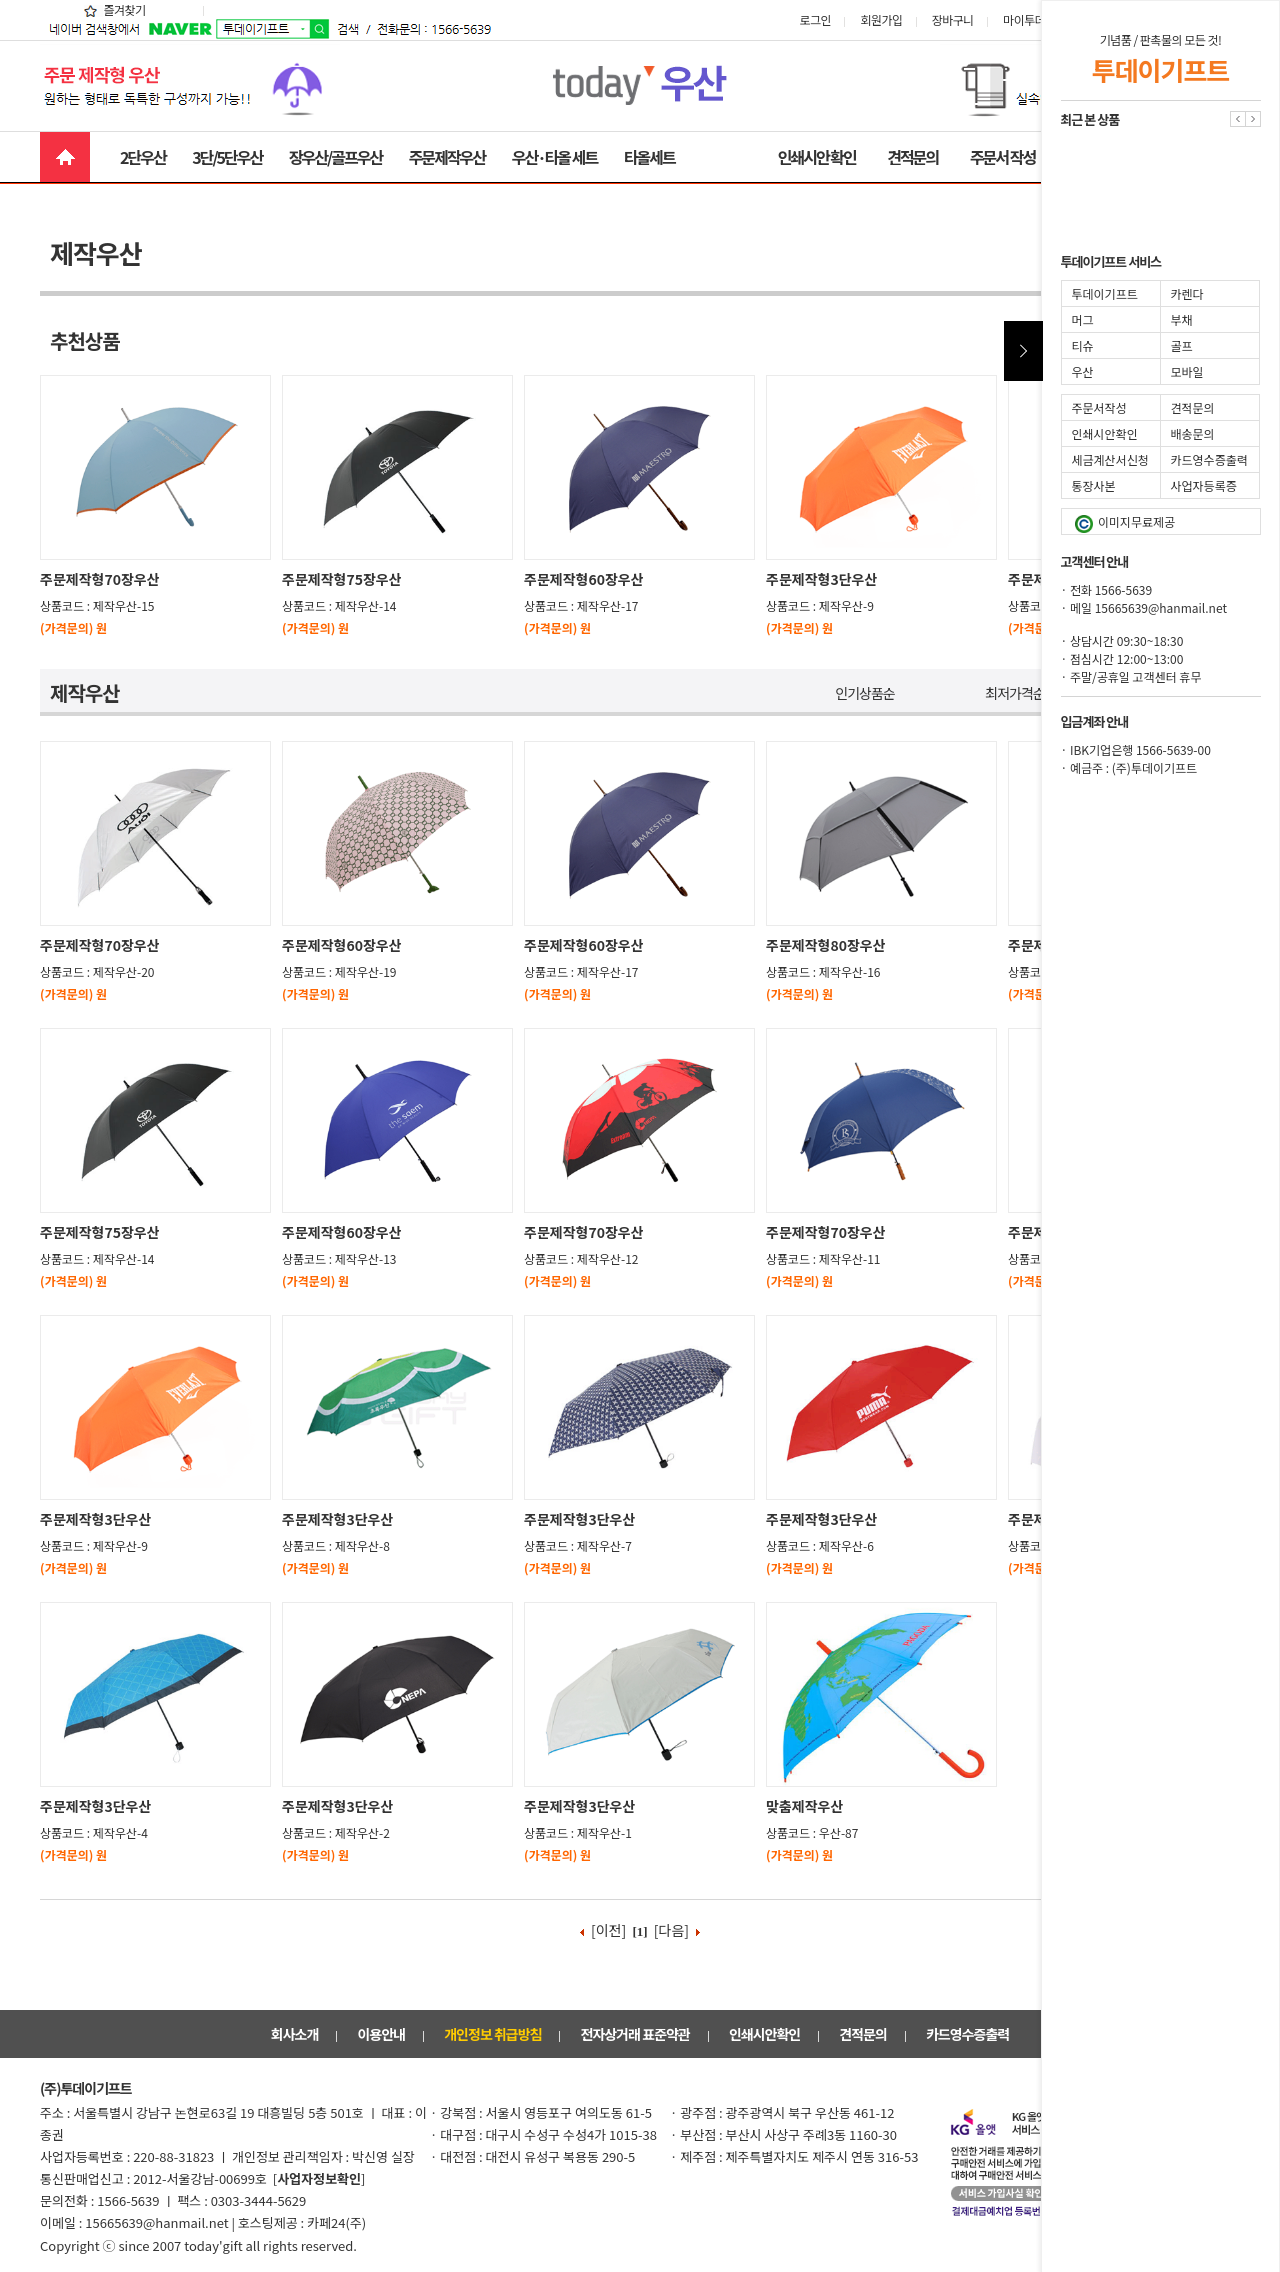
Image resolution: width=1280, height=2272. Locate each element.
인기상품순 (864, 693)
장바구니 (966, 19)
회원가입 (894, 19)
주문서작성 (1099, 407)
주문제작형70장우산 (100, 579)
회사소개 (295, 2034)
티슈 (1083, 345)
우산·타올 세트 (554, 157)
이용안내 (381, 2034)
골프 (1182, 345)
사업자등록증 (1204, 485)
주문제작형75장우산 (342, 579)
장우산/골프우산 (335, 157)
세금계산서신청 (1110, 459)
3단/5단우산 (227, 157)
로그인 (829, 19)
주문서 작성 (1002, 157)
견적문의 (912, 157)
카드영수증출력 (967, 2034)
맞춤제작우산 (804, 1806)
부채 (1182, 319)
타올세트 (649, 157)
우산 (1083, 371)
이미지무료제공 (1125, 523)
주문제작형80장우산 (826, 945)
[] (319, 2178)
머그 (1083, 319)
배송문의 (1193, 433)
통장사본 (1094, 485)
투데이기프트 (1105, 293)
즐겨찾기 (114, 9)
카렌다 (1187, 293)
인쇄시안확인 (764, 2034)
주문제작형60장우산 (584, 579)
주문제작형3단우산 (821, 579)
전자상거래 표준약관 (635, 2034)
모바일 (1187, 371)
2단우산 (143, 157)
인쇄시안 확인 (817, 157)
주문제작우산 (447, 157)
